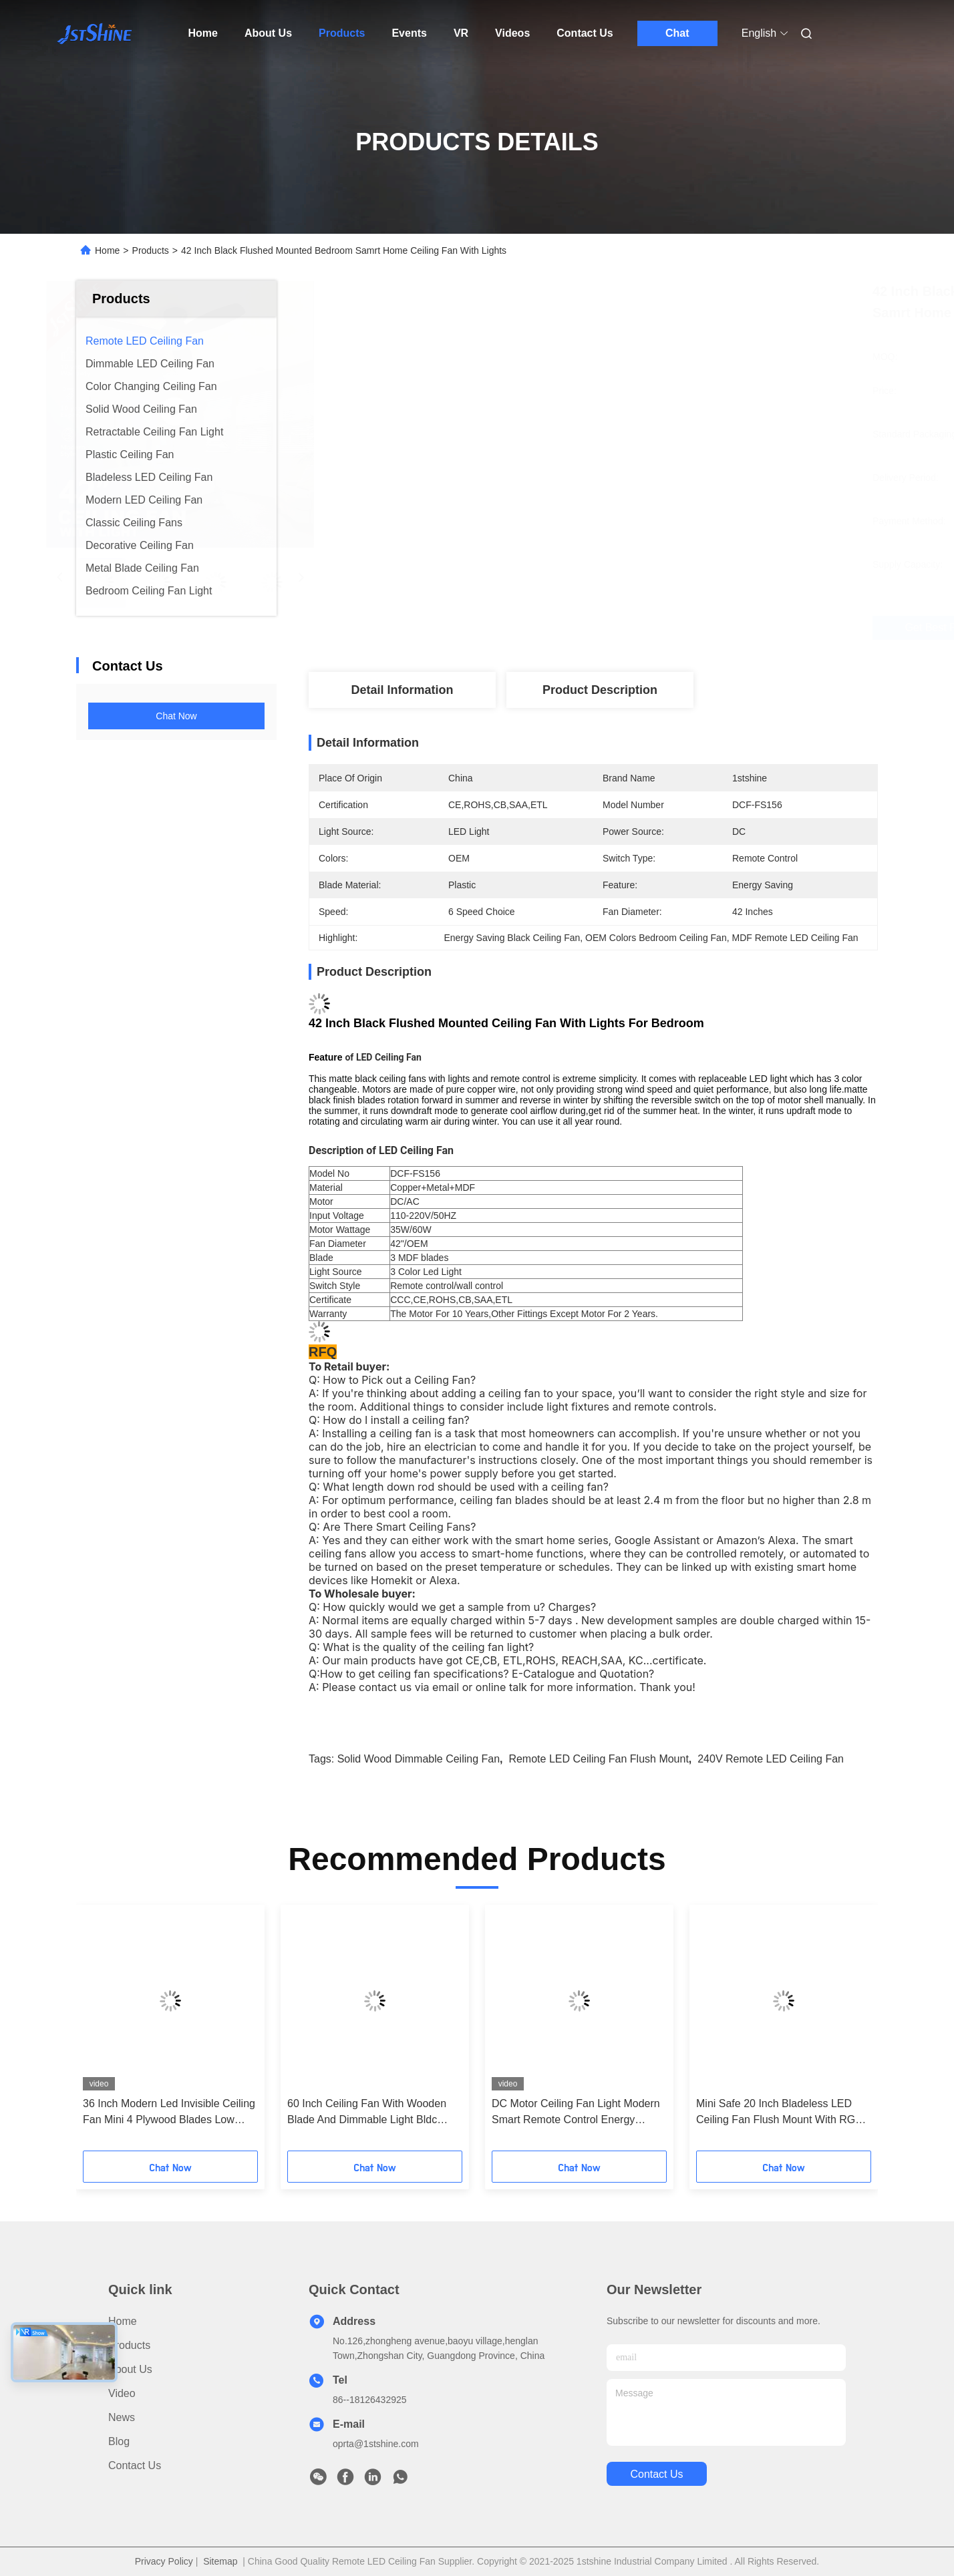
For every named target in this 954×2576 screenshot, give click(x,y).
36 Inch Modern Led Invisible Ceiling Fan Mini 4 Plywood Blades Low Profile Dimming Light (169, 2113)
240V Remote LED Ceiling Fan (770, 1759)
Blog (119, 2441)
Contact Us (584, 33)
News (121, 2417)
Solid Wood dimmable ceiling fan (418, 1759)
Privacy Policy (164, 2561)
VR (461, 33)
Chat (677, 33)
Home (203, 33)
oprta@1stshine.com (376, 2443)
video (122, 2393)
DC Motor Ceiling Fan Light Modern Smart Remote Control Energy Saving (576, 2113)
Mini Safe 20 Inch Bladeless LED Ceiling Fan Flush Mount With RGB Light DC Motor (779, 2113)
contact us (656, 2474)
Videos (512, 33)
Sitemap (220, 2561)
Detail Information (402, 690)
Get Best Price (668, 627)
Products (342, 33)
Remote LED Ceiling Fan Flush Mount (598, 1759)
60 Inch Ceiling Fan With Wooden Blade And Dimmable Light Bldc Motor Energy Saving (366, 2113)
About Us (268, 33)
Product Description (599, 690)
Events (408, 33)
